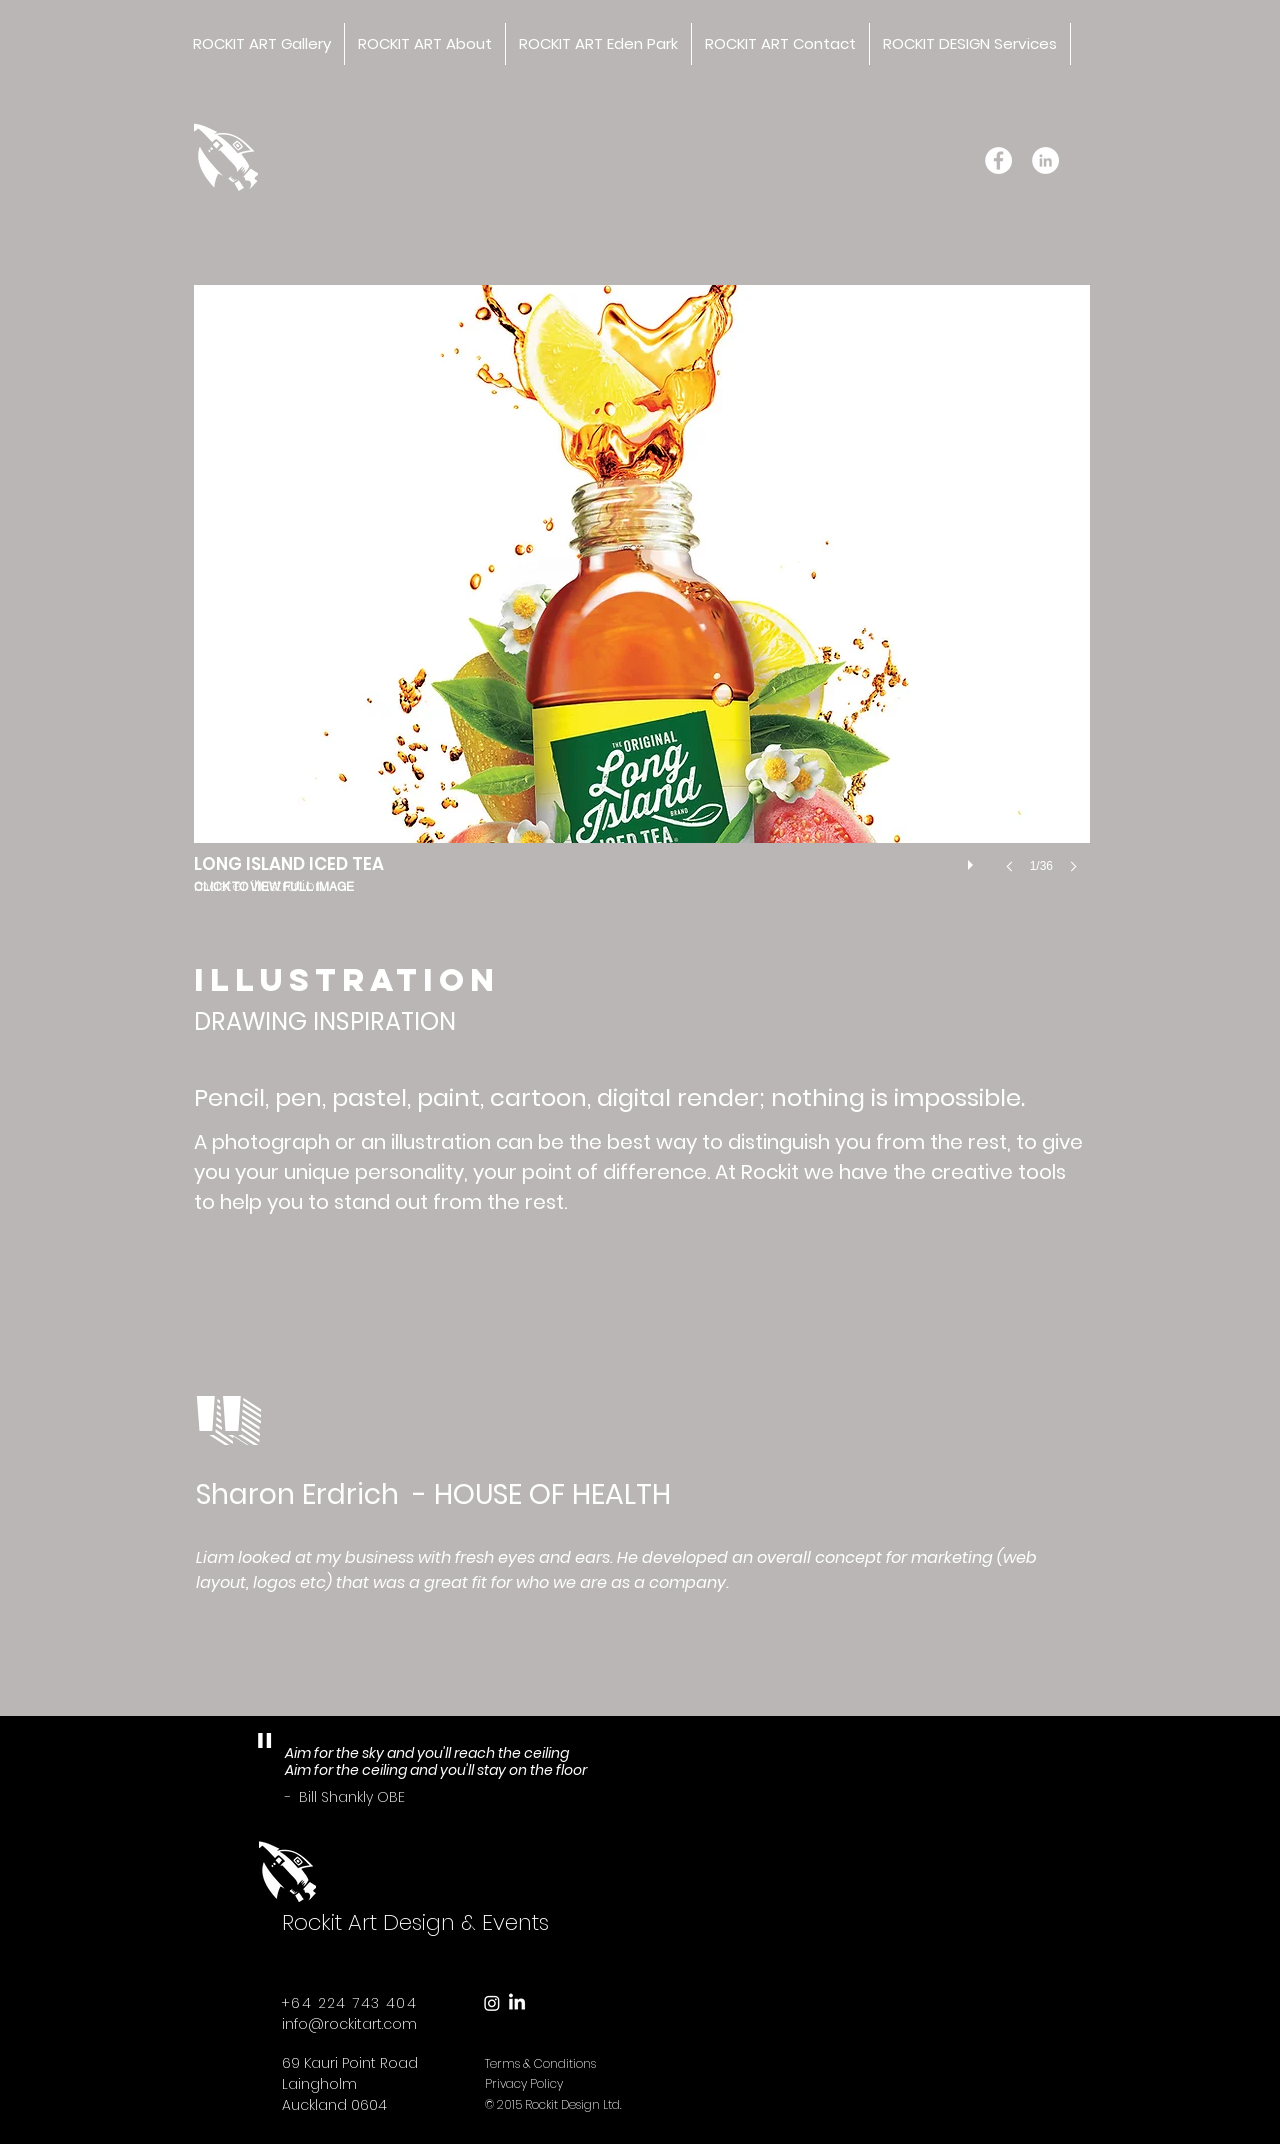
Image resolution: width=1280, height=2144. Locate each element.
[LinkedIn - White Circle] (1045, 160)
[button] (642, 599)
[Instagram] (492, 2003)
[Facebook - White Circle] (998, 160)
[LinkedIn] (517, 2003)
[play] (973, 860)
